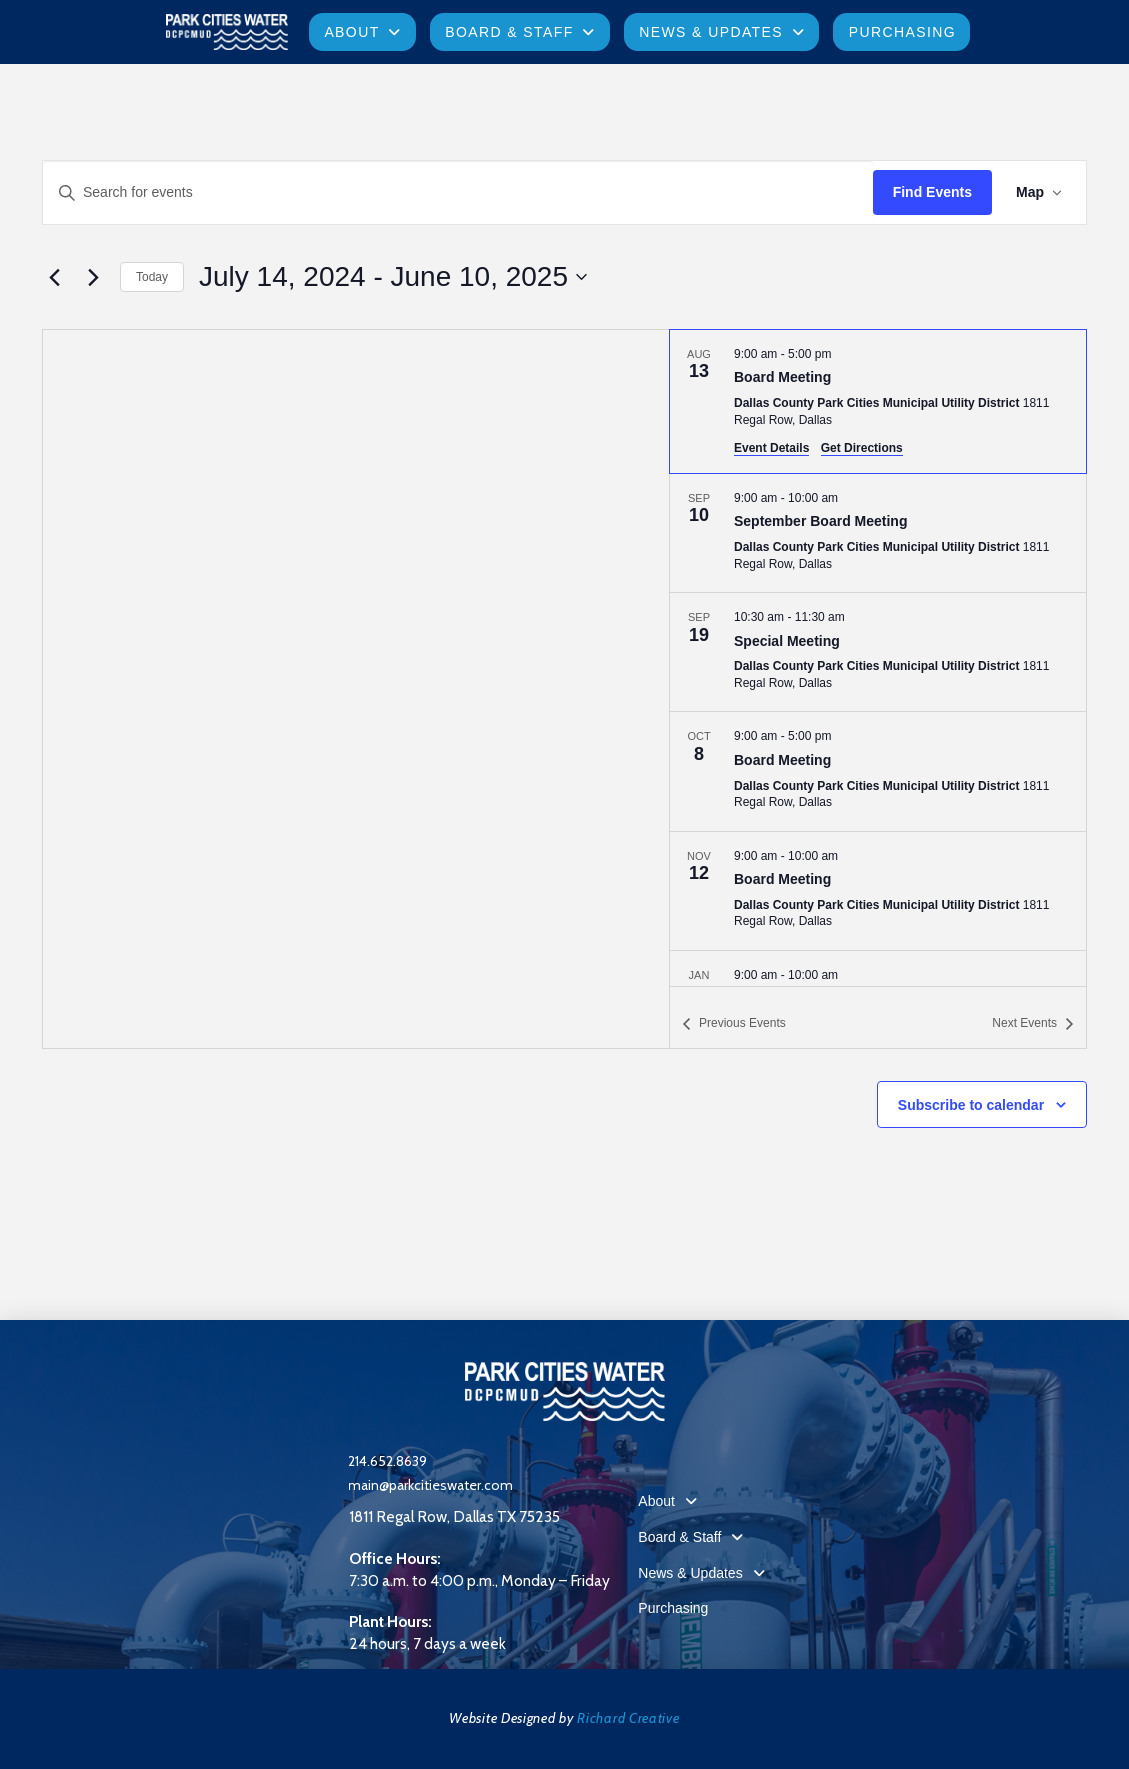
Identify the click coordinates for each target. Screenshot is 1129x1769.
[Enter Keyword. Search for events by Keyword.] (458, 192)
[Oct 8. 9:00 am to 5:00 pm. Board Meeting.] (878, 771)
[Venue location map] (356, 689)
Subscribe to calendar (971, 1105)
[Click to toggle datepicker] (393, 277)
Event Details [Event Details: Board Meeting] (771, 448)
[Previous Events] (54, 277)
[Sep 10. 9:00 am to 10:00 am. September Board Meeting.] (878, 533)
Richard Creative (628, 1718)
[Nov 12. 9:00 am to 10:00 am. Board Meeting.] (878, 891)
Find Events (932, 192)
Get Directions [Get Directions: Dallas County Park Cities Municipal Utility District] (862, 448)
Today (152, 277)
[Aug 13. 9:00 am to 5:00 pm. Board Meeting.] (878, 401)
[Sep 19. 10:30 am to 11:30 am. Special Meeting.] (878, 652)
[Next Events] (93, 277)
